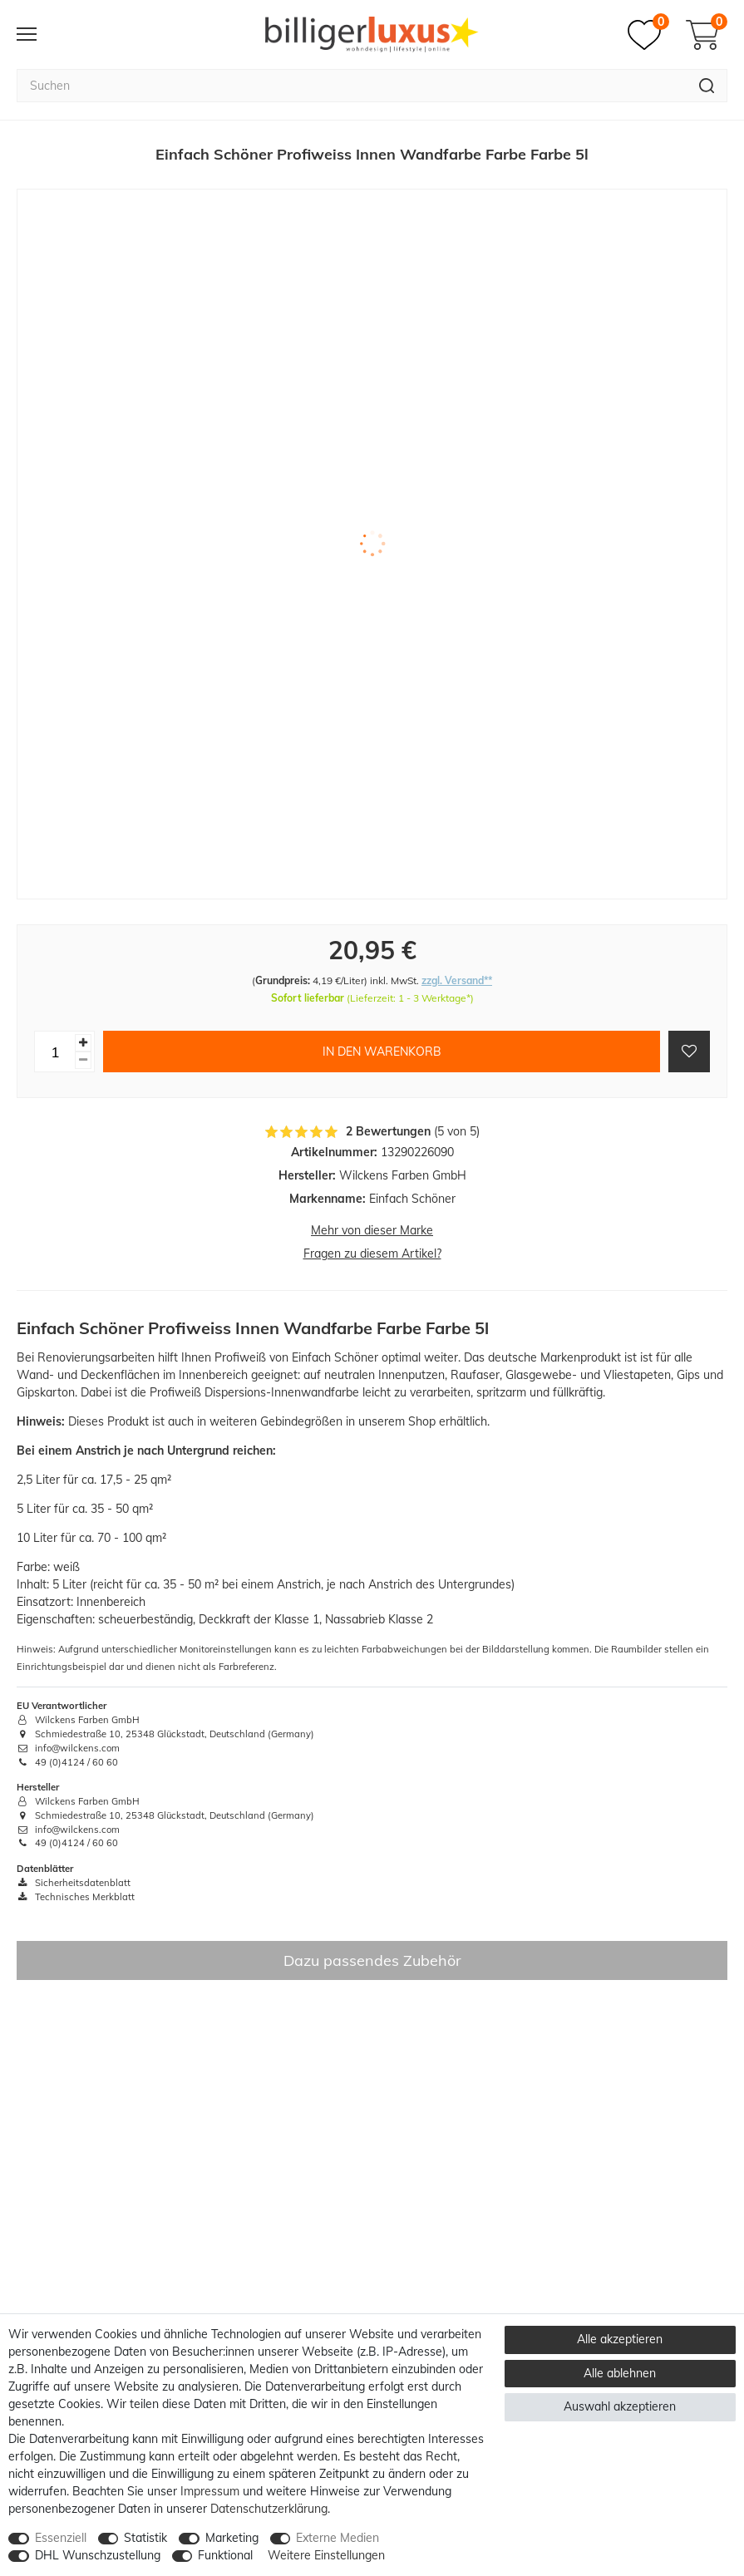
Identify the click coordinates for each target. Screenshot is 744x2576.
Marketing (232, 2537)
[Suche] (707, 85)
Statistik (145, 2537)
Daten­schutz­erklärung (269, 2508)
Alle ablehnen (620, 2373)
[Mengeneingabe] (55, 1051)
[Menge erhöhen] (83, 1043)
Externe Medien (337, 2537)
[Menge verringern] (83, 1060)
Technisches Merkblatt (76, 1897)
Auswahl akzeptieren (620, 2406)
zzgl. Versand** (456, 980)
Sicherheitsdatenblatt (74, 1883)
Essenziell (60, 2537)
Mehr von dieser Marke (372, 1230)
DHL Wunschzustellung (97, 2555)
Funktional (225, 2555)
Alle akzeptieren (620, 2339)
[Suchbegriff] (352, 85)
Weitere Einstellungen (326, 2555)
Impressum (209, 2491)
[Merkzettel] (648, 35)
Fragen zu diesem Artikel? (372, 1253)
